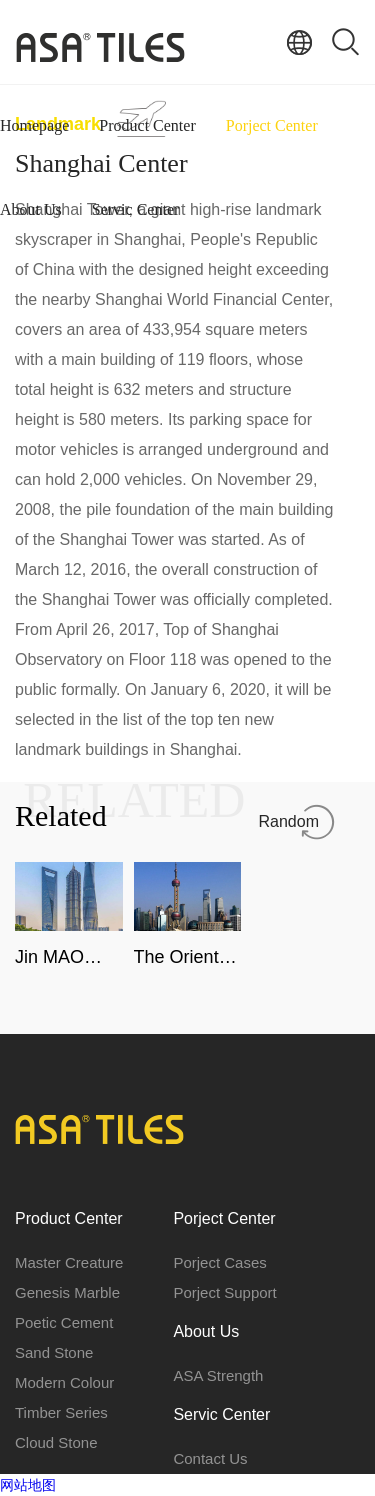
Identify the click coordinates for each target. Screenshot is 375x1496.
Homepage (34, 125)
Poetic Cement (64, 1322)
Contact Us (210, 1458)
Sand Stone (54, 1352)
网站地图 (28, 1485)
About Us (31, 209)
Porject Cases (219, 1262)
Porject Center (272, 125)
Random (289, 821)
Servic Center (136, 209)
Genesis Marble (67, 1292)
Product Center (147, 125)
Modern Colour (64, 1382)
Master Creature (69, 1262)
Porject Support (224, 1292)
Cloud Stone (56, 1442)
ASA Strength (218, 1375)
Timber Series (61, 1412)
